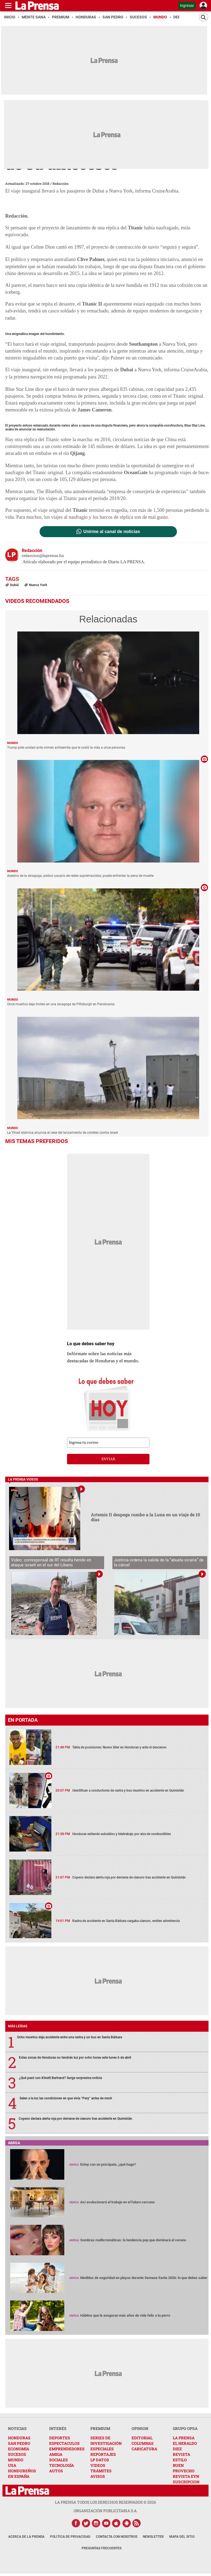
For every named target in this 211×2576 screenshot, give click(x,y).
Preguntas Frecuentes (101, 2548)
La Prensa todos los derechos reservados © (105, 2502)
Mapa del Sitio (182, 2537)
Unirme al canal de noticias (111, 531)
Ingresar (187, 5)
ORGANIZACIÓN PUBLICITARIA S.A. (105, 2510)
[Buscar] (203, 17)
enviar (108, 1459)
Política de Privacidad (70, 2537)
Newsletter (153, 2537)
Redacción (60, 183)
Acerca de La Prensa (26, 2537)
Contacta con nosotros (116, 2537)
